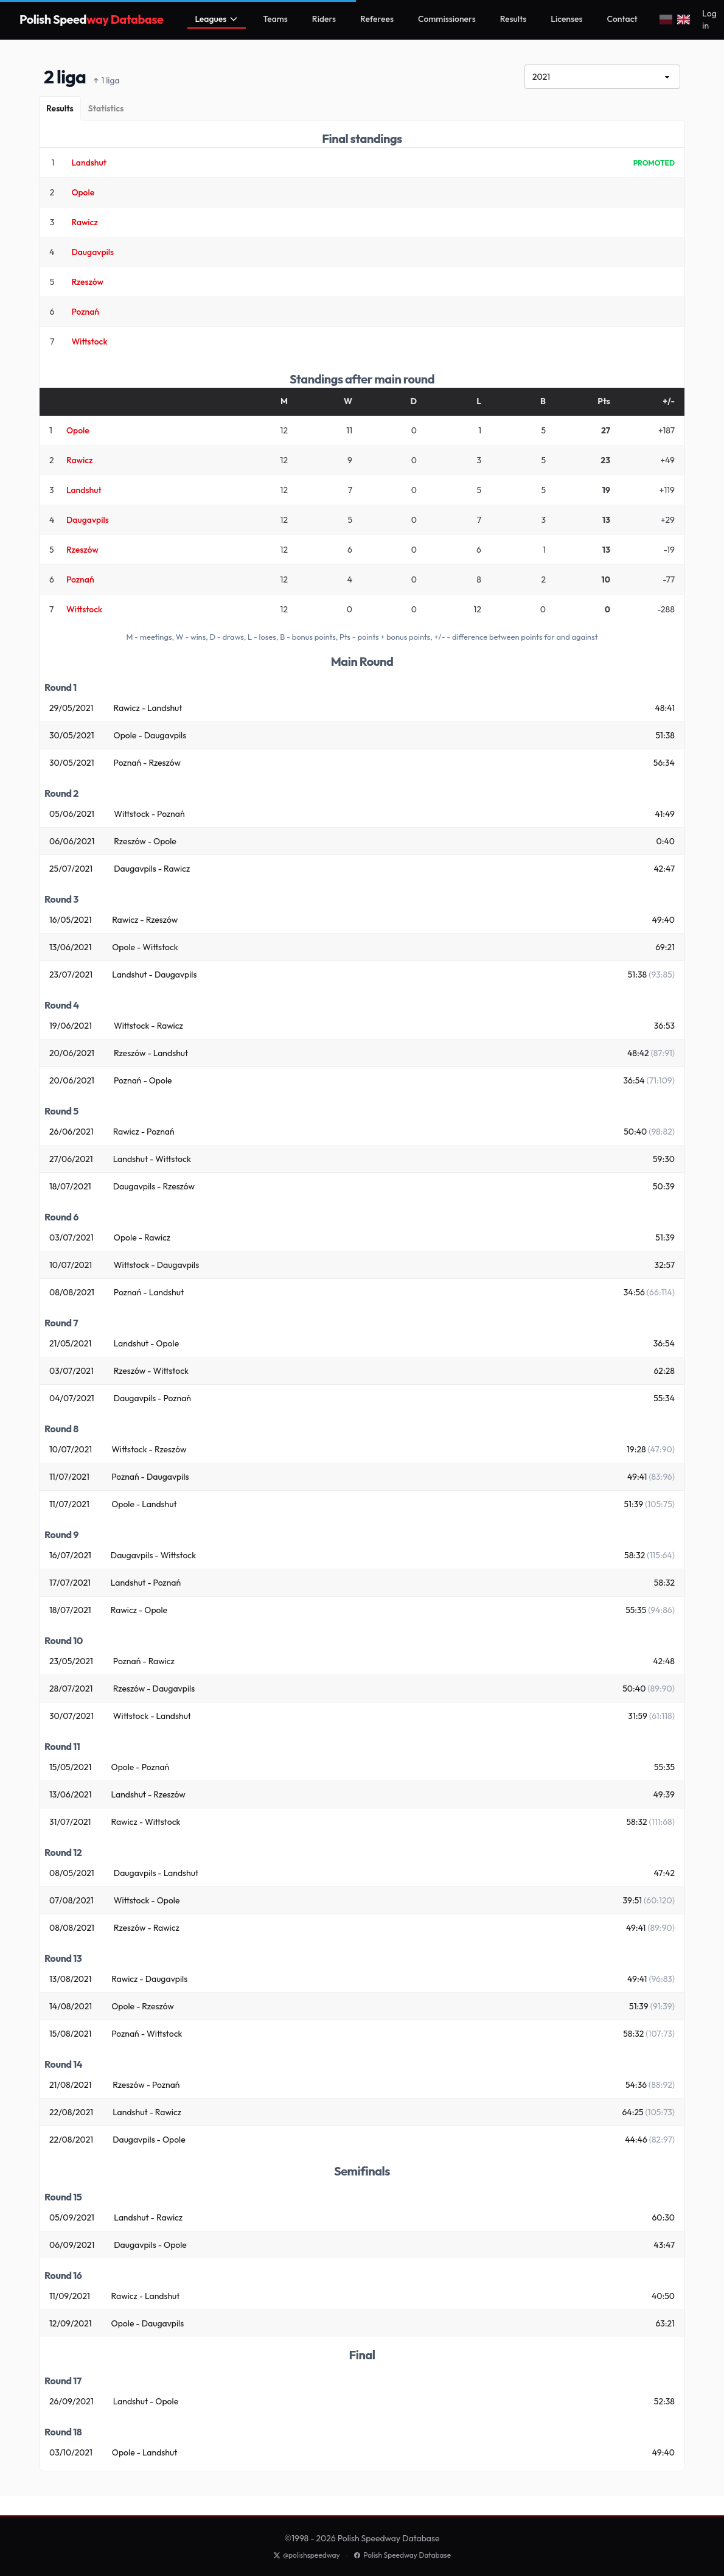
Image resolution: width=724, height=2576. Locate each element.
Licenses (566, 18)
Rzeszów (87, 281)
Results (513, 18)
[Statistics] (106, 108)
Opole (82, 192)
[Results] (60, 108)
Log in (709, 19)
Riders (324, 18)
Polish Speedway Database (402, 2555)
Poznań (85, 311)
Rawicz (84, 222)
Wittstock (89, 341)
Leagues (216, 18)
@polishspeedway (306, 2555)
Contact (622, 18)
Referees (377, 18)
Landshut (88, 162)
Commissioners (447, 18)
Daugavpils (92, 252)
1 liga (106, 80)
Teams (275, 18)
